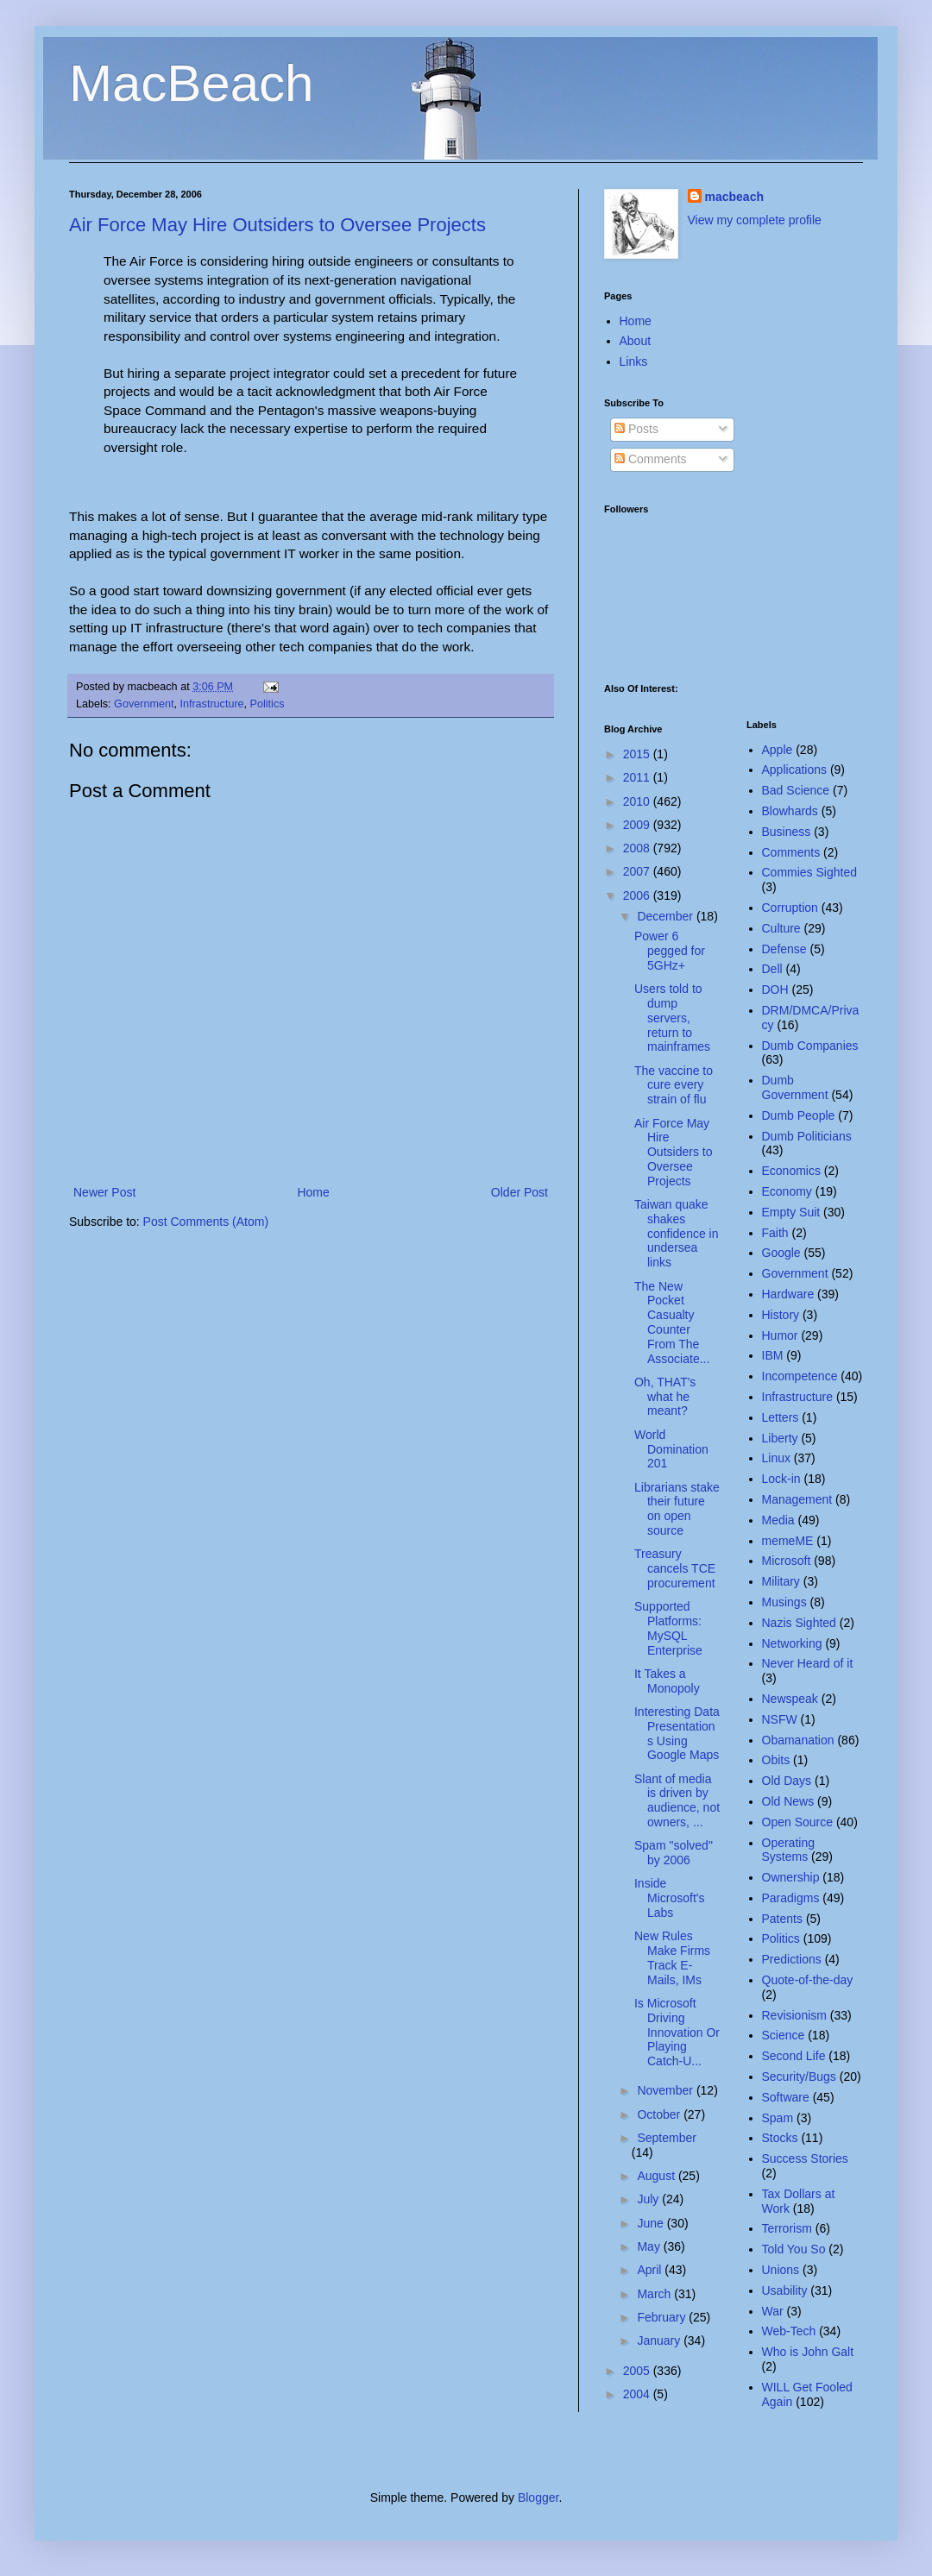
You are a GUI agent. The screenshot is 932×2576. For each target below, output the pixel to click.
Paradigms (791, 1898)
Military (781, 1581)
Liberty (780, 1438)
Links (634, 361)
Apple (777, 750)
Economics (791, 1171)
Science (783, 2035)
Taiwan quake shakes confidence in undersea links (676, 1233)
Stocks (780, 2138)
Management (797, 1499)
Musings (784, 1602)
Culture (781, 928)
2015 (638, 754)
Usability (785, 2290)
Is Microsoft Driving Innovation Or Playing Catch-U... (677, 2032)
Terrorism (787, 2228)
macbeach (734, 197)
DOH (775, 989)
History (781, 1315)
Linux (776, 1458)
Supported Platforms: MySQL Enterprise (668, 1627)
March (655, 2294)
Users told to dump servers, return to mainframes (672, 1017)
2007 (638, 871)
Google (781, 1253)
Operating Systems (788, 1850)
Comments (650, 459)
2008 (638, 848)
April (650, 2270)
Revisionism (794, 2015)
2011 (638, 777)
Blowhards (790, 811)
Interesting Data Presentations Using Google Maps (677, 1733)
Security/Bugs (799, 2076)
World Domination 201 (671, 1449)
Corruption (790, 907)
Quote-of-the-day (807, 1980)
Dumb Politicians (807, 1136)
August (657, 2176)
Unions (781, 2270)
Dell (772, 969)
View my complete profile (755, 220)
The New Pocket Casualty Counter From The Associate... (671, 1322)
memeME (788, 1541)
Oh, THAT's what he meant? (665, 1396)
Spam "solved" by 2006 (673, 1852)
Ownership (791, 1877)
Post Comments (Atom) (205, 1221)
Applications (795, 769)
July (649, 2199)
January (660, 2340)
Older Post (519, 1192)
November (666, 2090)
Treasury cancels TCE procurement (674, 1568)
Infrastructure (211, 704)
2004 (638, 2394)
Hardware (788, 1294)
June (651, 2223)
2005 (638, 2371)
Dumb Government (795, 1087)
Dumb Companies (810, 1045)
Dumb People (798, 1115)
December (666, 916)
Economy (787, 1191)
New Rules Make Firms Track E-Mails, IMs (672, 1957)
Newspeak (790, 1699)
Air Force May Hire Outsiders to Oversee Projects (277, 225)
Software (785, 2097)
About (636, 341)
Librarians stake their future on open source (677, 1508)
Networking (792, 1643)
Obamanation (798, 1740)
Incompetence (800, 1376)
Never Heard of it (807, 1663)
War (773, 2311)
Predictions (792, 1959)
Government (143, 704)
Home (313, 1192)
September (666, 2138)
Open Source (798, 1822)
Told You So (794, 2249)
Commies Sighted (810, 872)
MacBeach (191, 83)
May (650, 2246)
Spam (778, 2118)
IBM (773, 1355)
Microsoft (786, 1561)
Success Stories (805, 2158)
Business (786, 832)
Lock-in (781, 1479)
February (663, 2317)
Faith (775, 1233)
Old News (788, 1801)
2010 (638, 801)
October (660, 2114)
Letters (780, 1417)
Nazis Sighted (799, 1623)
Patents (782, 1919)
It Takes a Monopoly (667, 1681)
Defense (784, 949)
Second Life (794, 2056)
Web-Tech (789, 2331)
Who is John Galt (808, 2352)
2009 (638, 825)
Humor (780, 1335)
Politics (267, 704)
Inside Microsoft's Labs (669, 1897)
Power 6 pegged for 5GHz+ (669, 950)
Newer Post (104, 1192)
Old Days (787, 1780)
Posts (636, 429)
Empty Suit (791, 1212)
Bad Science (796, 790)
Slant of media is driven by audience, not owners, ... (677, 1800)
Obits (776, 1760)
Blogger (538, 2497)
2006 (638, 895)
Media (778, 1520)
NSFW (779, 1719)
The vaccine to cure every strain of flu (673, 1085)
